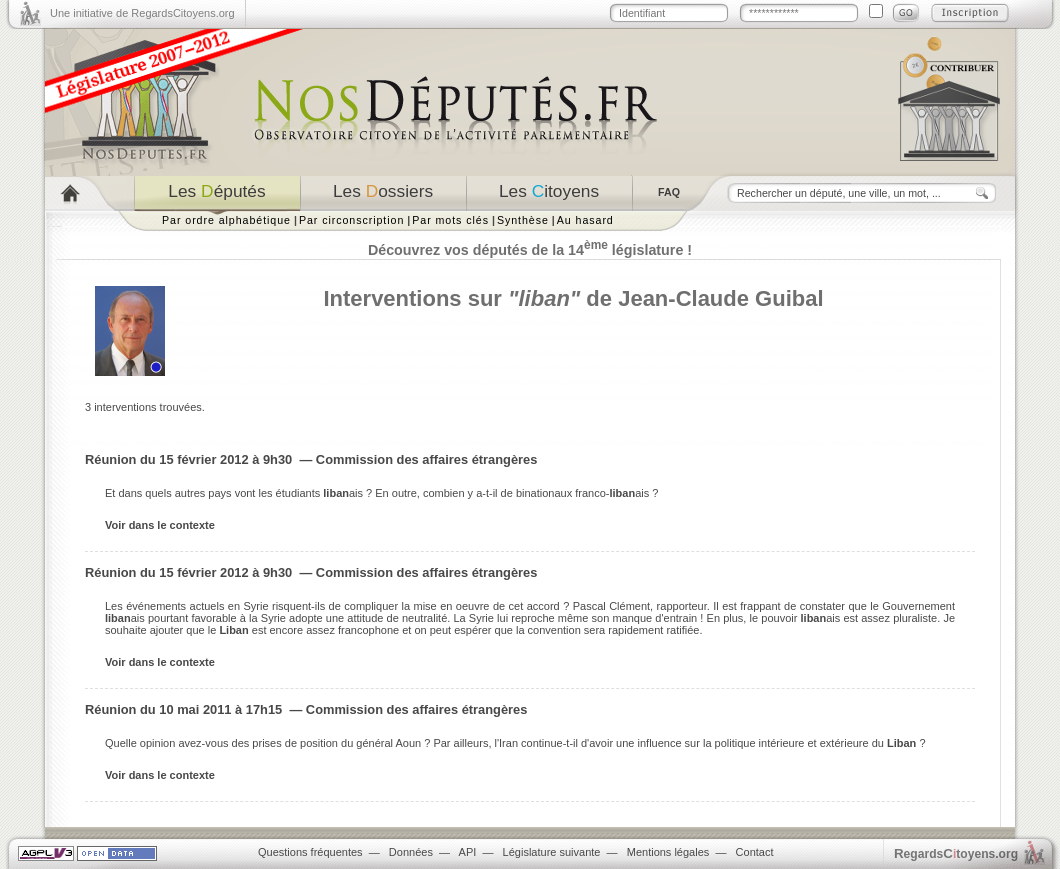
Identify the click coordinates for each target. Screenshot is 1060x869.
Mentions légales (668, 852)
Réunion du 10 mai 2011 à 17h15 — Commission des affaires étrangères (306, 709)
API (468, 852)
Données (411, 852)
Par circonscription (351, 220)
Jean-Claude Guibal (720, 298)
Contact (755, 852)
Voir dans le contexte (160, 525)
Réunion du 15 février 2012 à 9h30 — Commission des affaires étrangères (311, 459)
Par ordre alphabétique (226, 220)
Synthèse (523, 220)
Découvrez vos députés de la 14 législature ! (530, 250)
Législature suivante (552, 852)
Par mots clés (450, 220)
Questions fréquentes (310, 852)
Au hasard (585, 220)
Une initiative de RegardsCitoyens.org (142, 13)
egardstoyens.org (956, 853)
